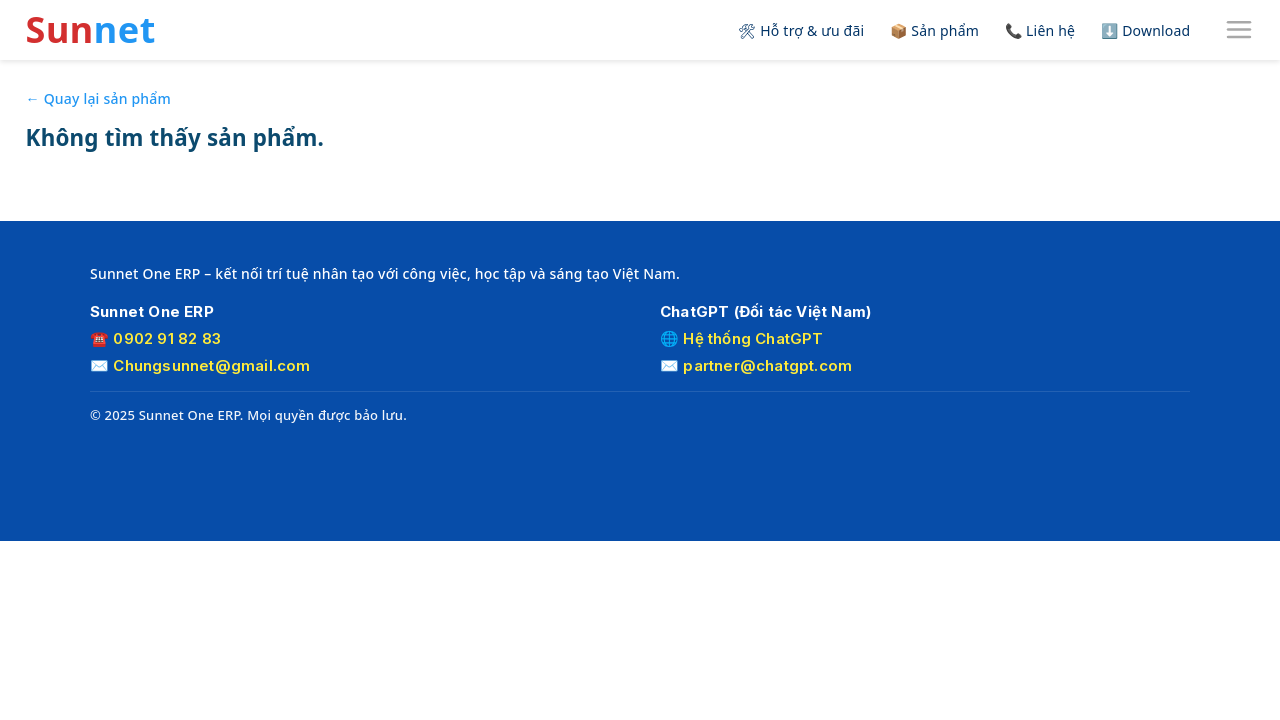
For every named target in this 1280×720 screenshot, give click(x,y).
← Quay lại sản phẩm (98, 98)
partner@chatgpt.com (767, 365)
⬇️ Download (1145, 30)
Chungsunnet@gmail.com (211, 365)
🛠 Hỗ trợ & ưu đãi (801, 30)
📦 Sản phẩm (934, 30)
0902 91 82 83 (167, 338)
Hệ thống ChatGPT (753, 338)
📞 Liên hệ (1040, 30)
